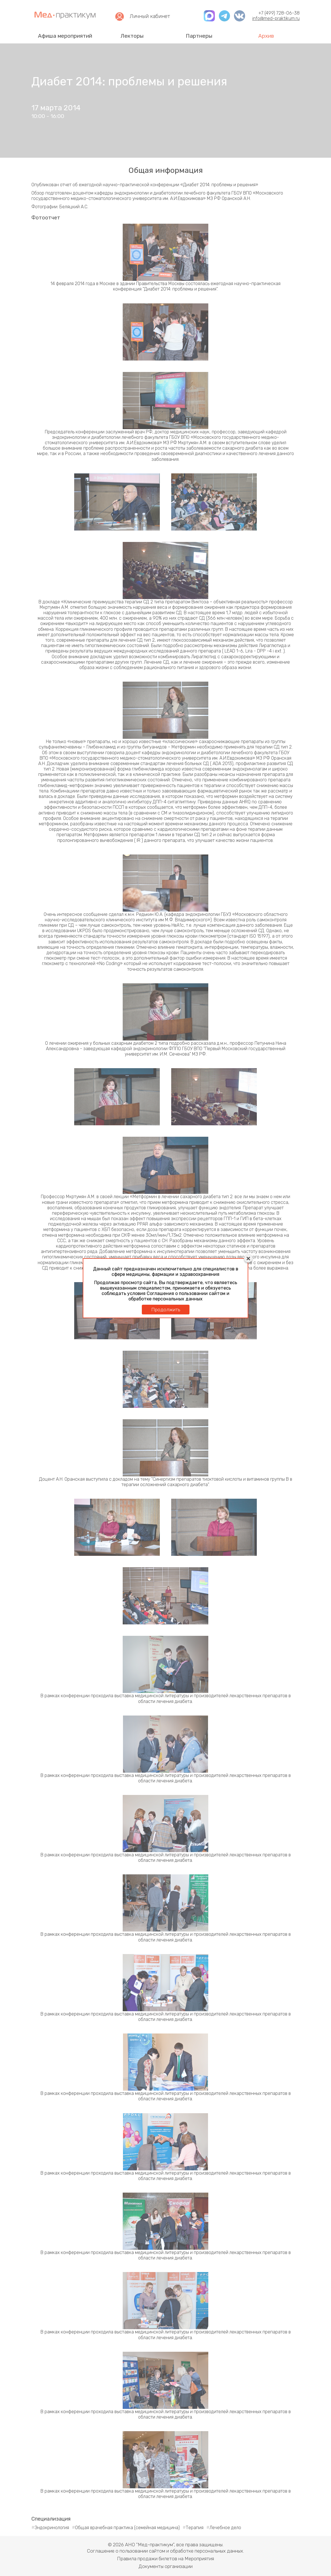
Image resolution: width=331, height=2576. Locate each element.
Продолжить (165, 1309)
